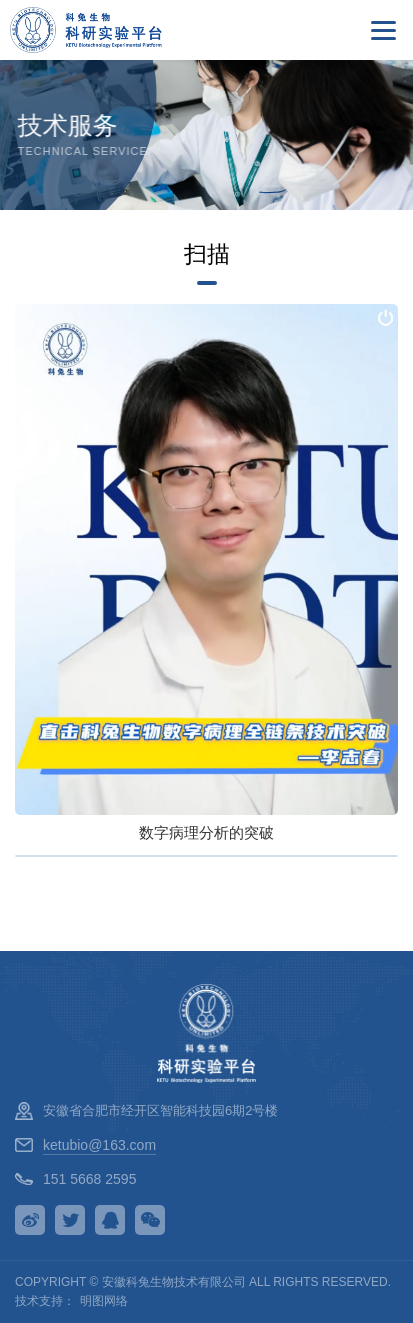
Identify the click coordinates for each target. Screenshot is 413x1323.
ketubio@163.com (99, 1145)
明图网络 (104, 1301)
